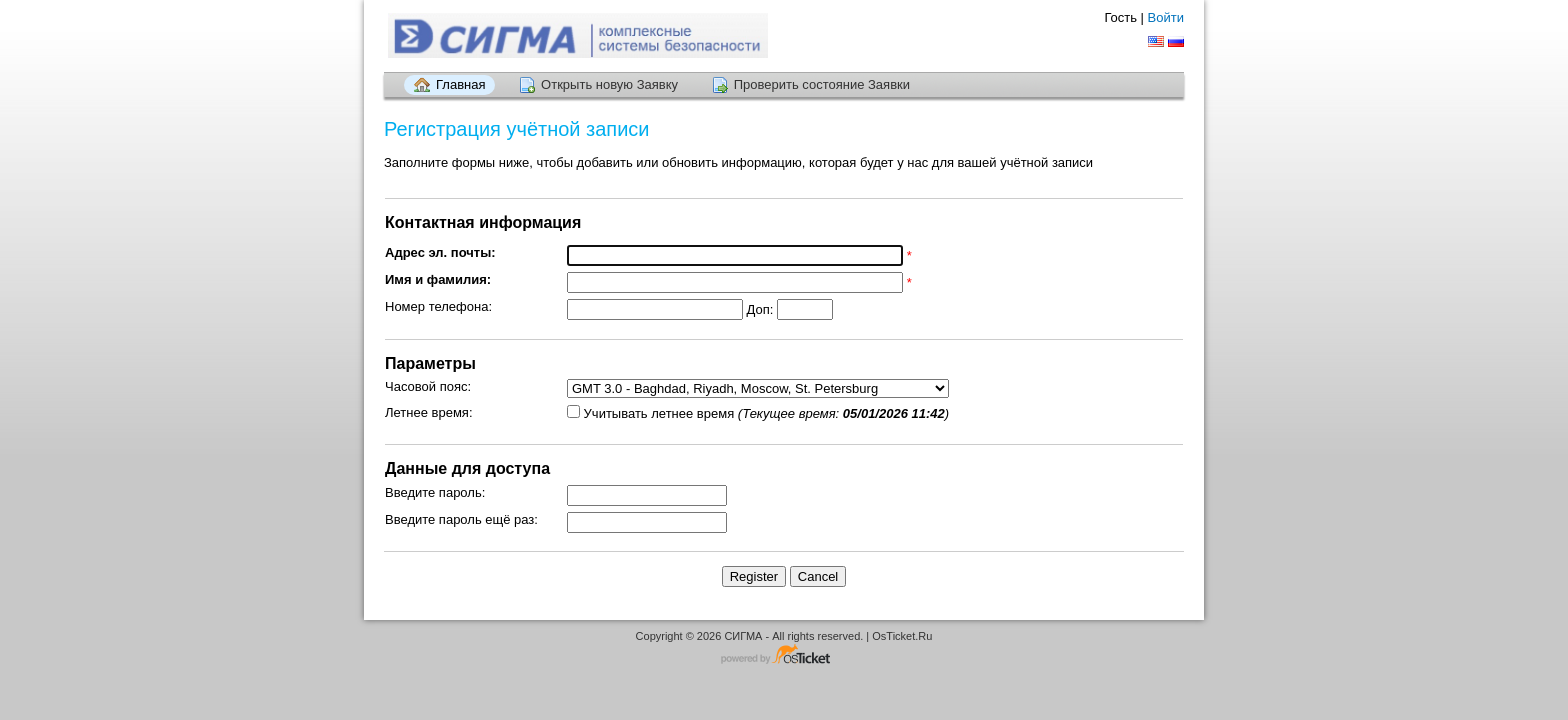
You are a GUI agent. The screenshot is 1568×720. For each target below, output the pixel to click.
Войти (1166, 17)
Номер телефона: (438, 306)
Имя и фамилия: (438, 279)
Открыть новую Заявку (609, 84)
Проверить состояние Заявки (822, 84)
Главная (460, 84)
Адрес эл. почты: (440, 252)
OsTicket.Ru (902, 636)
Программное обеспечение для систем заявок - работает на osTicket (784, 655)
